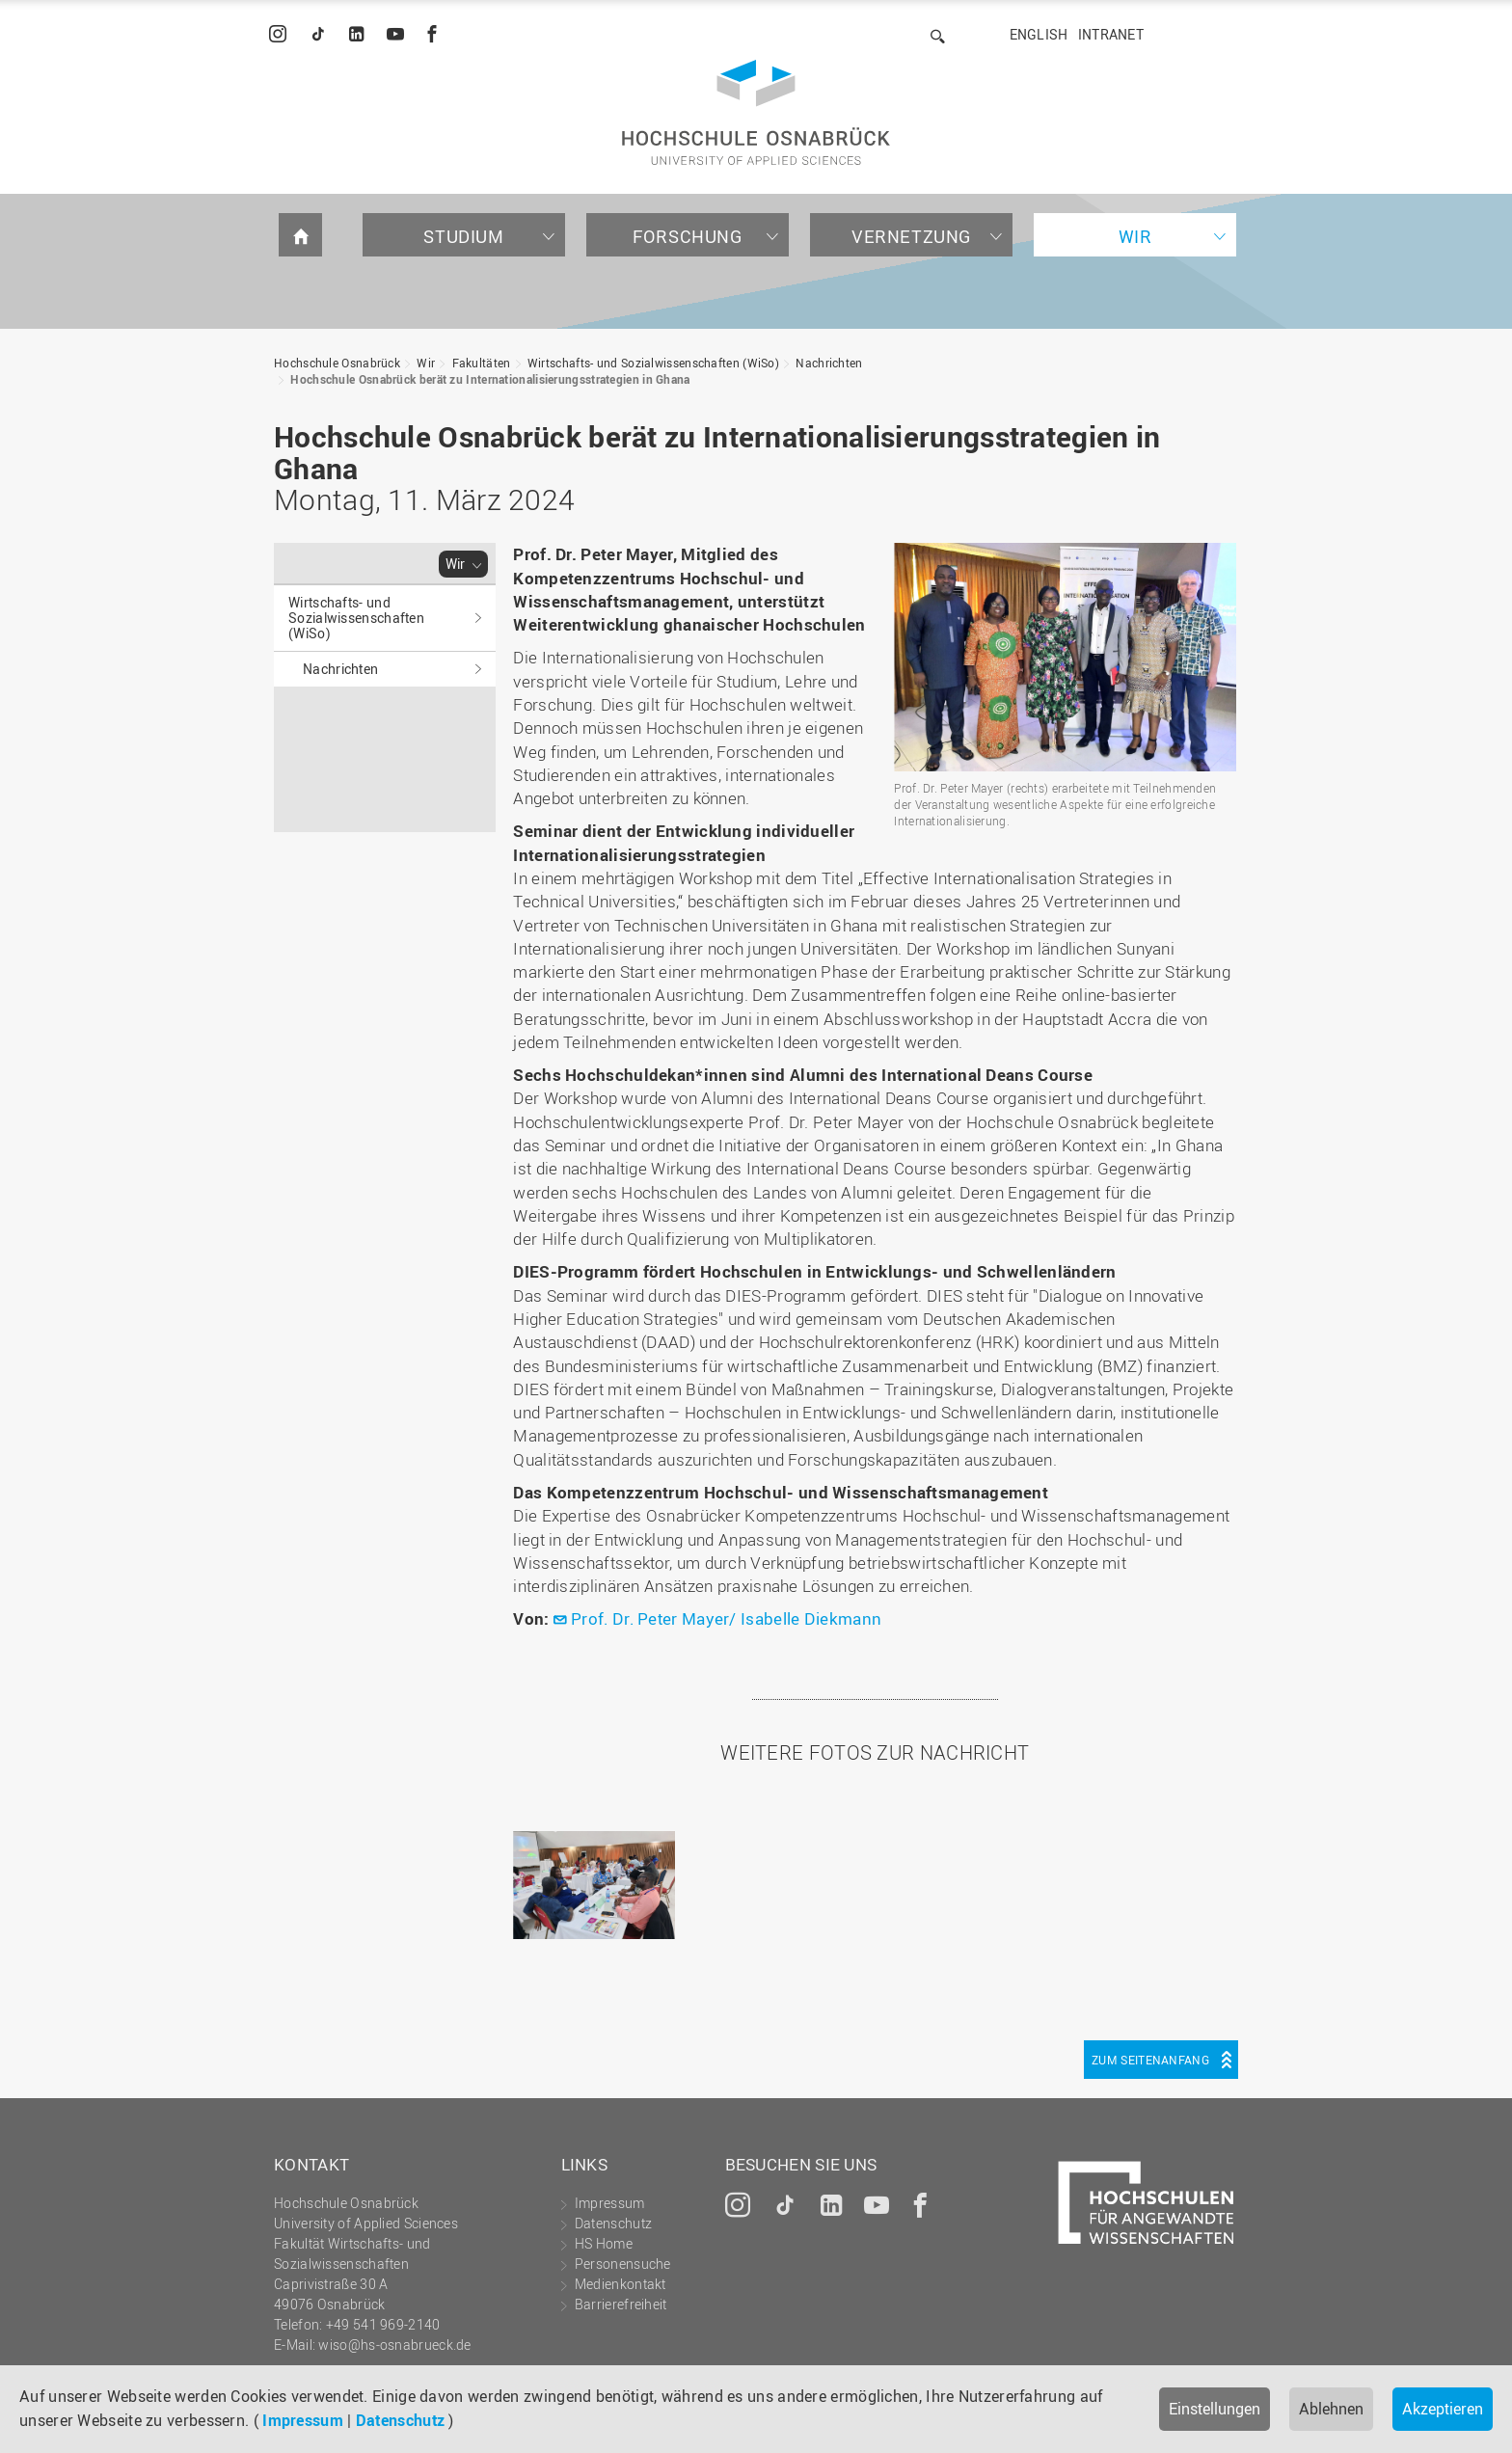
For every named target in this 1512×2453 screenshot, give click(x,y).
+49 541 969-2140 (383, 2324)
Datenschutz (400, 2420)
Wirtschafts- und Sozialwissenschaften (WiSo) (653, 362)
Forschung (687, 236)
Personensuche (623, 2263)
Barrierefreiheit (621, 2304)
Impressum (302, 2420)
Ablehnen (1331, 2408)
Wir (1135, 236)
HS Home (604, 2243)
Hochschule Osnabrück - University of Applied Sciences (756, 112)
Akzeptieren (1442, 2408)
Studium (463, 236)
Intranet (1111, 34)
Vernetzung (911, 236)
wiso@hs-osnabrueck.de (394, 2344)
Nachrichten (829, 362)
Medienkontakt (620, 2284)
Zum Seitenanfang (1150, 2059)
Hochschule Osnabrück (337, 362)
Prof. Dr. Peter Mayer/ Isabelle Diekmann (726, 1618)
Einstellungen (1214, 2408)
